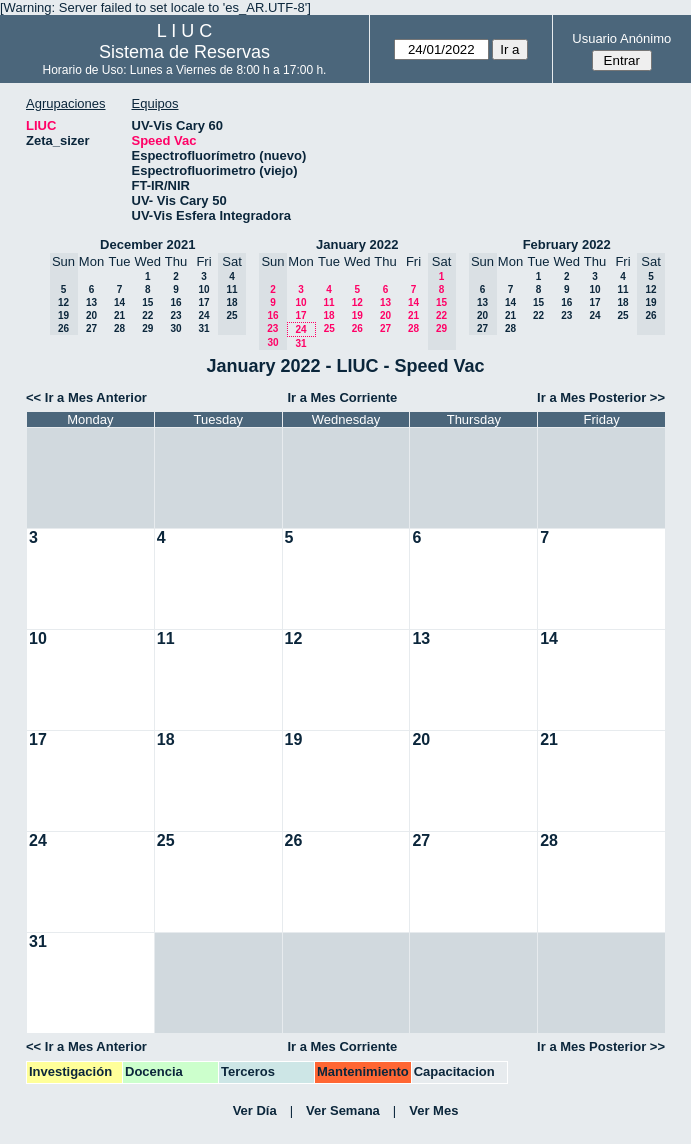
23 (175, 315)
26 (357, 328)
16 (175, 302)
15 (147, 302)
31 (203, 328)
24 (203, 315)
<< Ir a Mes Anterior (86, 397)
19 (357, 315)
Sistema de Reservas (184, 52)
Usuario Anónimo (621, 38)
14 (119, 302)
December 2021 (147, 244)
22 (147, 315)
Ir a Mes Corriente (342, 397)
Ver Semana (343, 1110)
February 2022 (567, 244)
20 (91, 315)
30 (175, 328)
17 (203, 302)
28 (119, 328)
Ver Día (255, 1110)
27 (91, 328)
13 (91, 302)
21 (119, 315)
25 (329, 328)
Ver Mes (433, 1110)
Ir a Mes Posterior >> (601, 397)
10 (203, 289)
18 (328, 315)
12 (357, 302)
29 (147, 328)
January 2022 (357, 244)
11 (328, 302)
